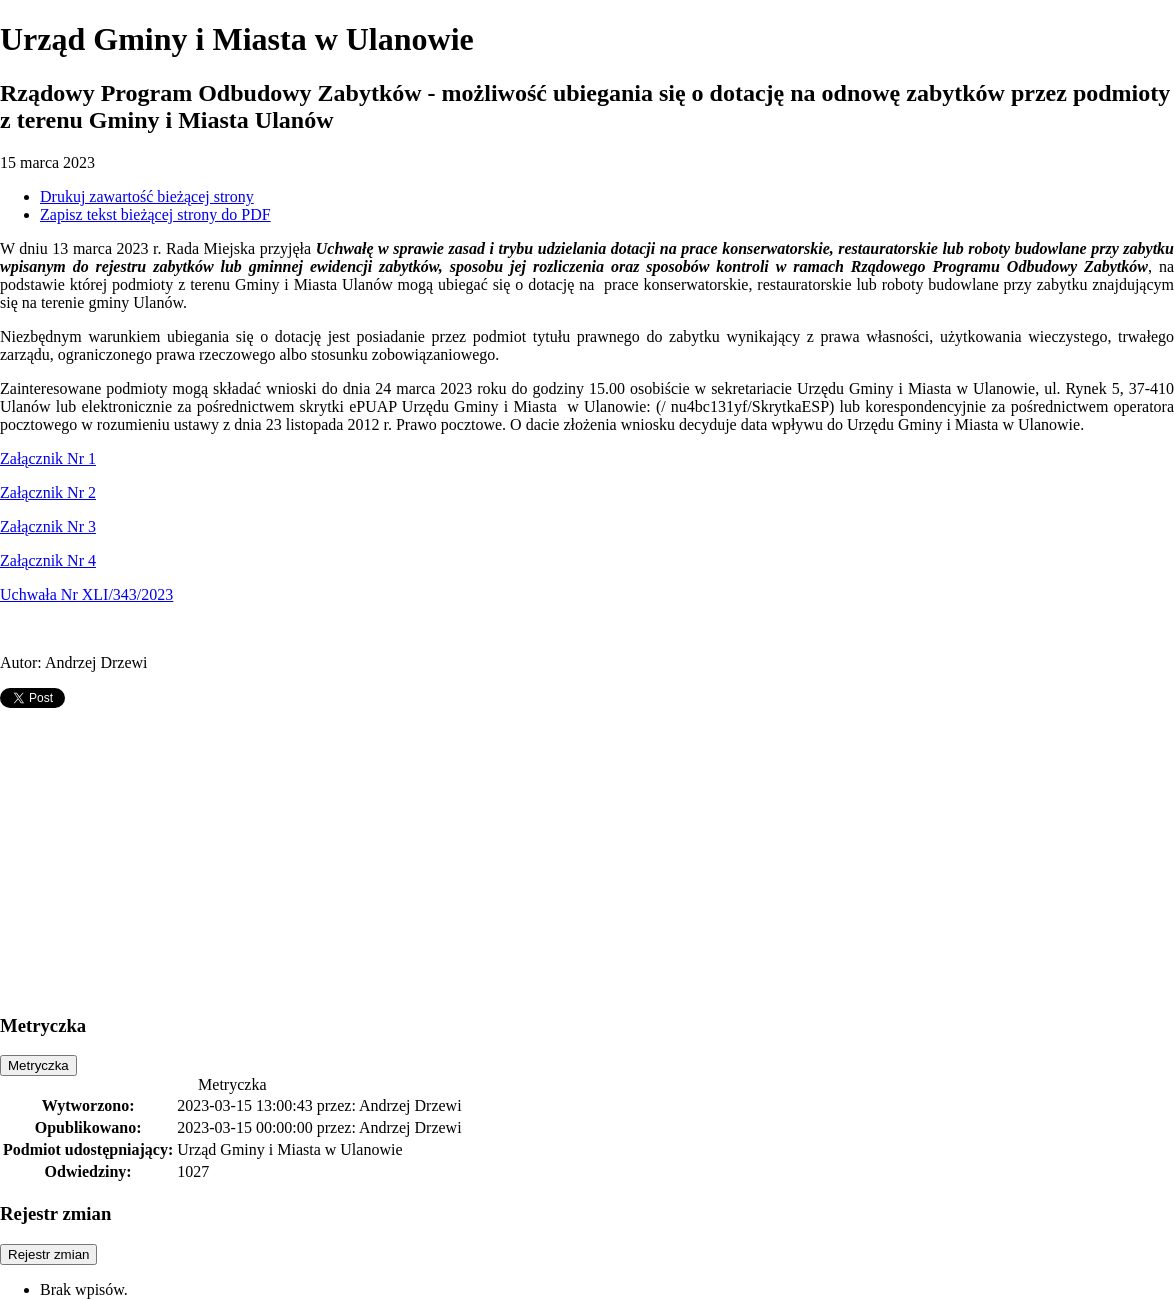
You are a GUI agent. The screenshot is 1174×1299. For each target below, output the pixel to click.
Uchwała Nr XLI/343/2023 (86, 594)
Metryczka (38, 1065)
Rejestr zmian (48, 1254)
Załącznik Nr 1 (48, 458)
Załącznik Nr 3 (48, 526)
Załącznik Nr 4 (48, 560)
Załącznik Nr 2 (48, 492)
